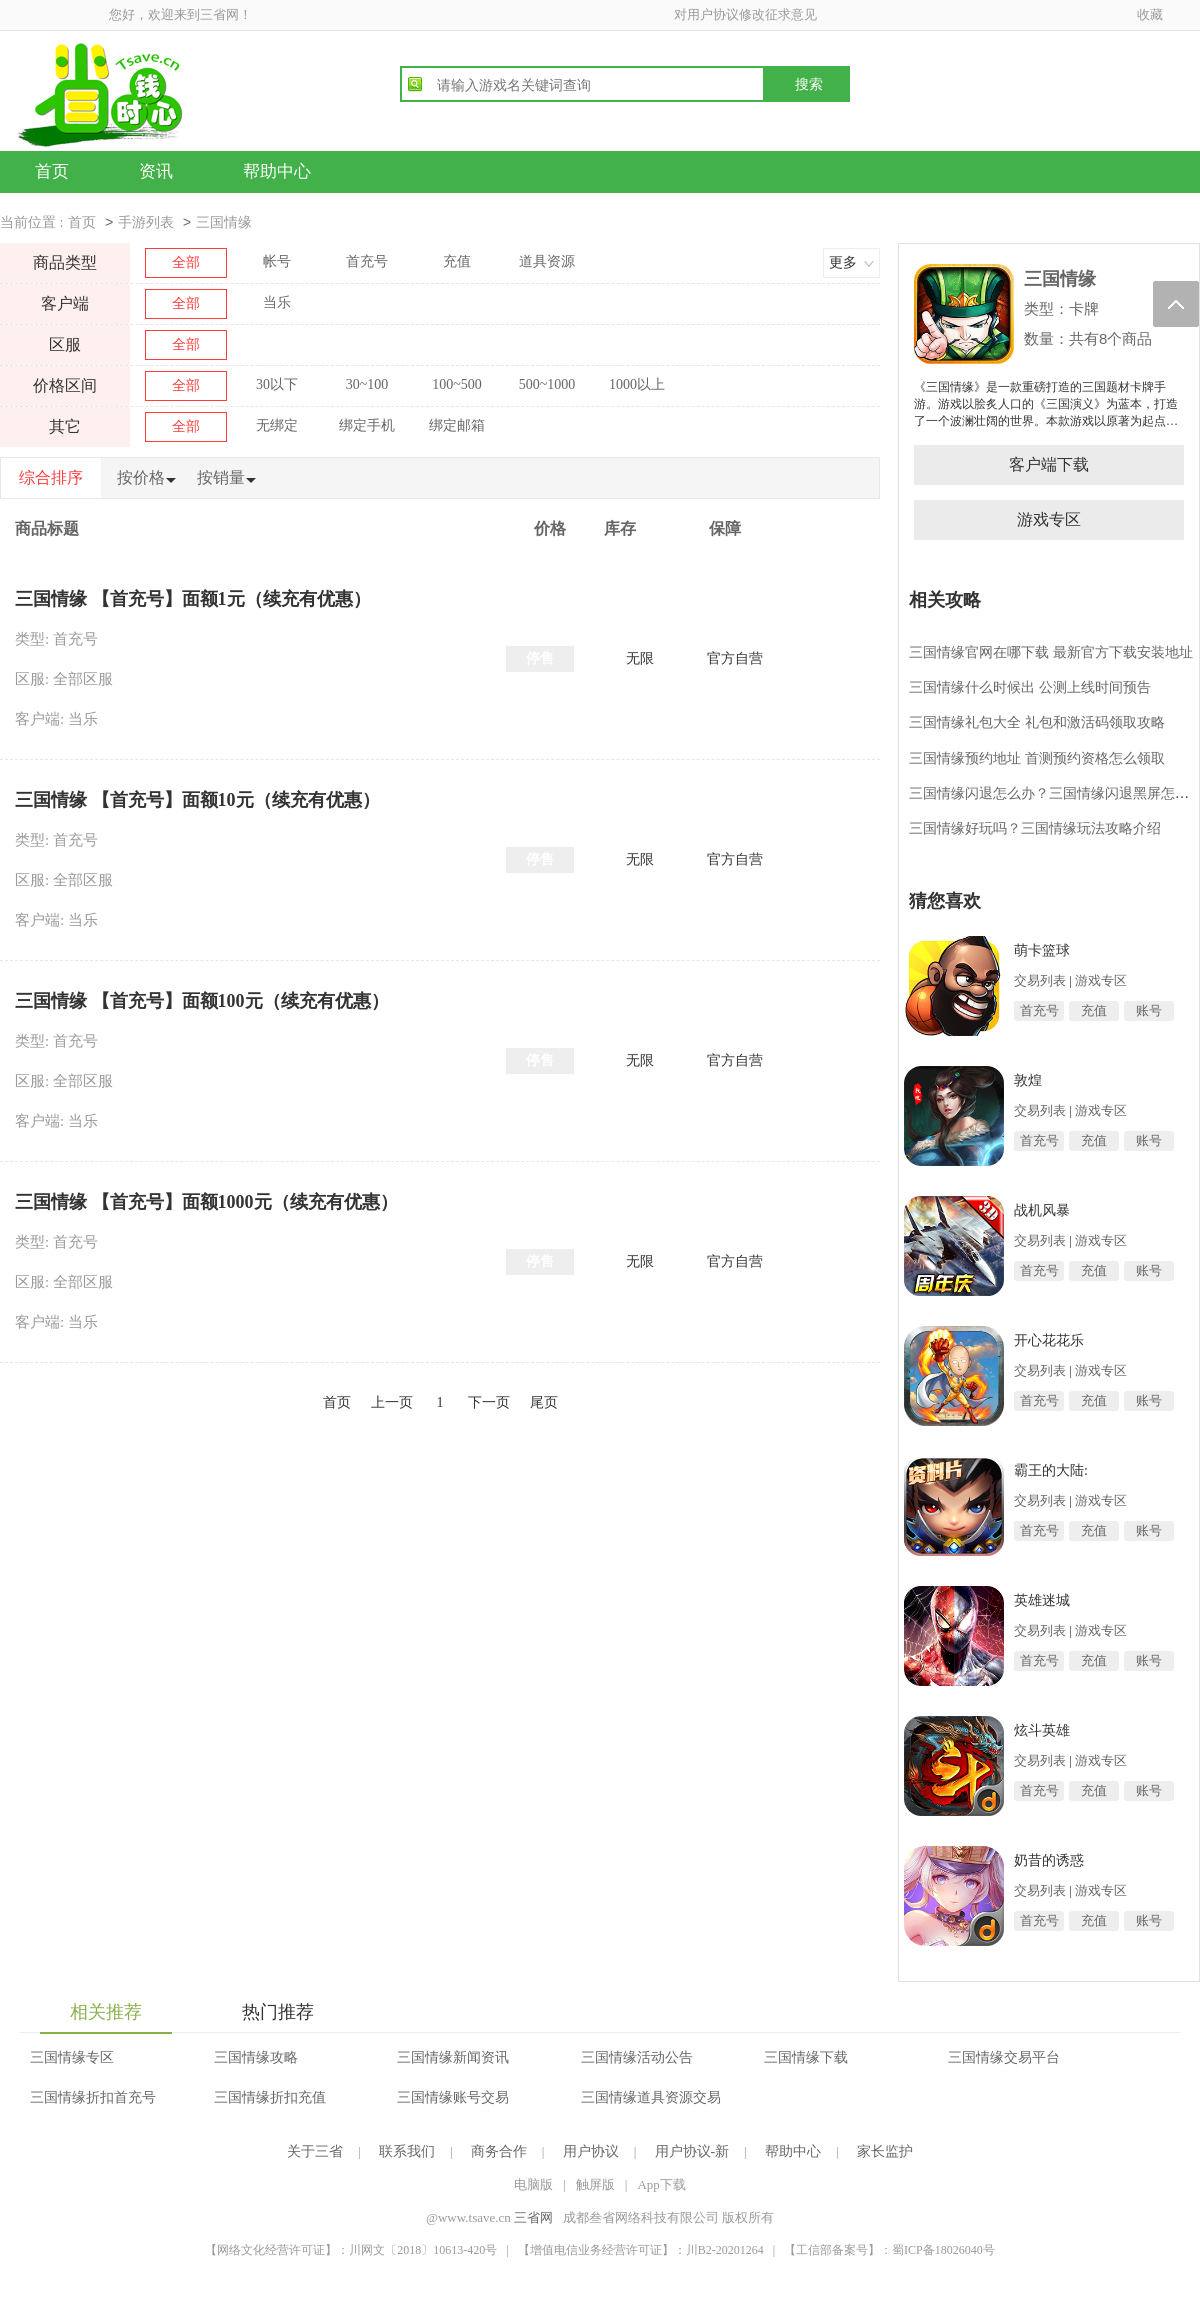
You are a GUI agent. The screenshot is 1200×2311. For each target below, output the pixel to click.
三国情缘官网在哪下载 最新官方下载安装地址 (1051, 652)
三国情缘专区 (72, 2057)
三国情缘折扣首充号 (93, 2097)
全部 (186, 262)
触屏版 (595, 2184)
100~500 (457, 384)
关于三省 (315, 2151)
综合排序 (51, 477)
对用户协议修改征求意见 (745, 14)
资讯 (156, 171)
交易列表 (1040, 980)
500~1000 (547, 384)
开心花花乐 (1049, 1340)
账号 (1149, 1010)
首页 (52, 171)
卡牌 (1084, 308)
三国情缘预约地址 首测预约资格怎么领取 (1037, 758)
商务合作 (499, 2151)
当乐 (277, 302)
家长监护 (885, 2151)
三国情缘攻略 (256, 2057)
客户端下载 (1049, 464)
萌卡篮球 (1042, 950)
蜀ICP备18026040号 (943, 2250)
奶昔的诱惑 (1049, 1860)
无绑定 (277, 425)
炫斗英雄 (1042, 1730)
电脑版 (533, 2184)
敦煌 (1028, 1080)
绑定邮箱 (457, 425)
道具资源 (547, 261)
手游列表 (146, 222)
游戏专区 (1049, 519)
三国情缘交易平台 (1004, 2057)
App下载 (661, 2184)
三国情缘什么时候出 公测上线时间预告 (1030, 687)
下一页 (489, 1402)
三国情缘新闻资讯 (453, 2057)
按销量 (221, 477)
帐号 (277, 261)
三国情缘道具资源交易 (651, 2097)
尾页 (544, 1402)
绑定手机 (367, 425)
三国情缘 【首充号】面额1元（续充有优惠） (193, 599)
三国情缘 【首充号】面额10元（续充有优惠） (197, 800)
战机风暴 (1042, 1210)
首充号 (367, 261)
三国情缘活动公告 (637, 2057)
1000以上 (637, 384)
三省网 (533, 2217)
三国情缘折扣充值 (270, 2097)
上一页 (392, 1402)
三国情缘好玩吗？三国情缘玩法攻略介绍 (1035, 828)
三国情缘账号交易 (453, 2097)
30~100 (367, 384)
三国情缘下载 (806, 2057)
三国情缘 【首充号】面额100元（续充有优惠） (202, 1001)
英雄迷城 (1042, 1600)
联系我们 (407, 2151)
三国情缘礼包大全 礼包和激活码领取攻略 (1037, 722)
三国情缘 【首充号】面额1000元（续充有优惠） (206, 1202)
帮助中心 (277, 171)
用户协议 (591, 2151)
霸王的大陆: (1051, 1470)
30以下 (277, 384)
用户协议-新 (692, 2151)
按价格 (141, 477)
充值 (457, 261)
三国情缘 (224, 222)
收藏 (1150, 14)
